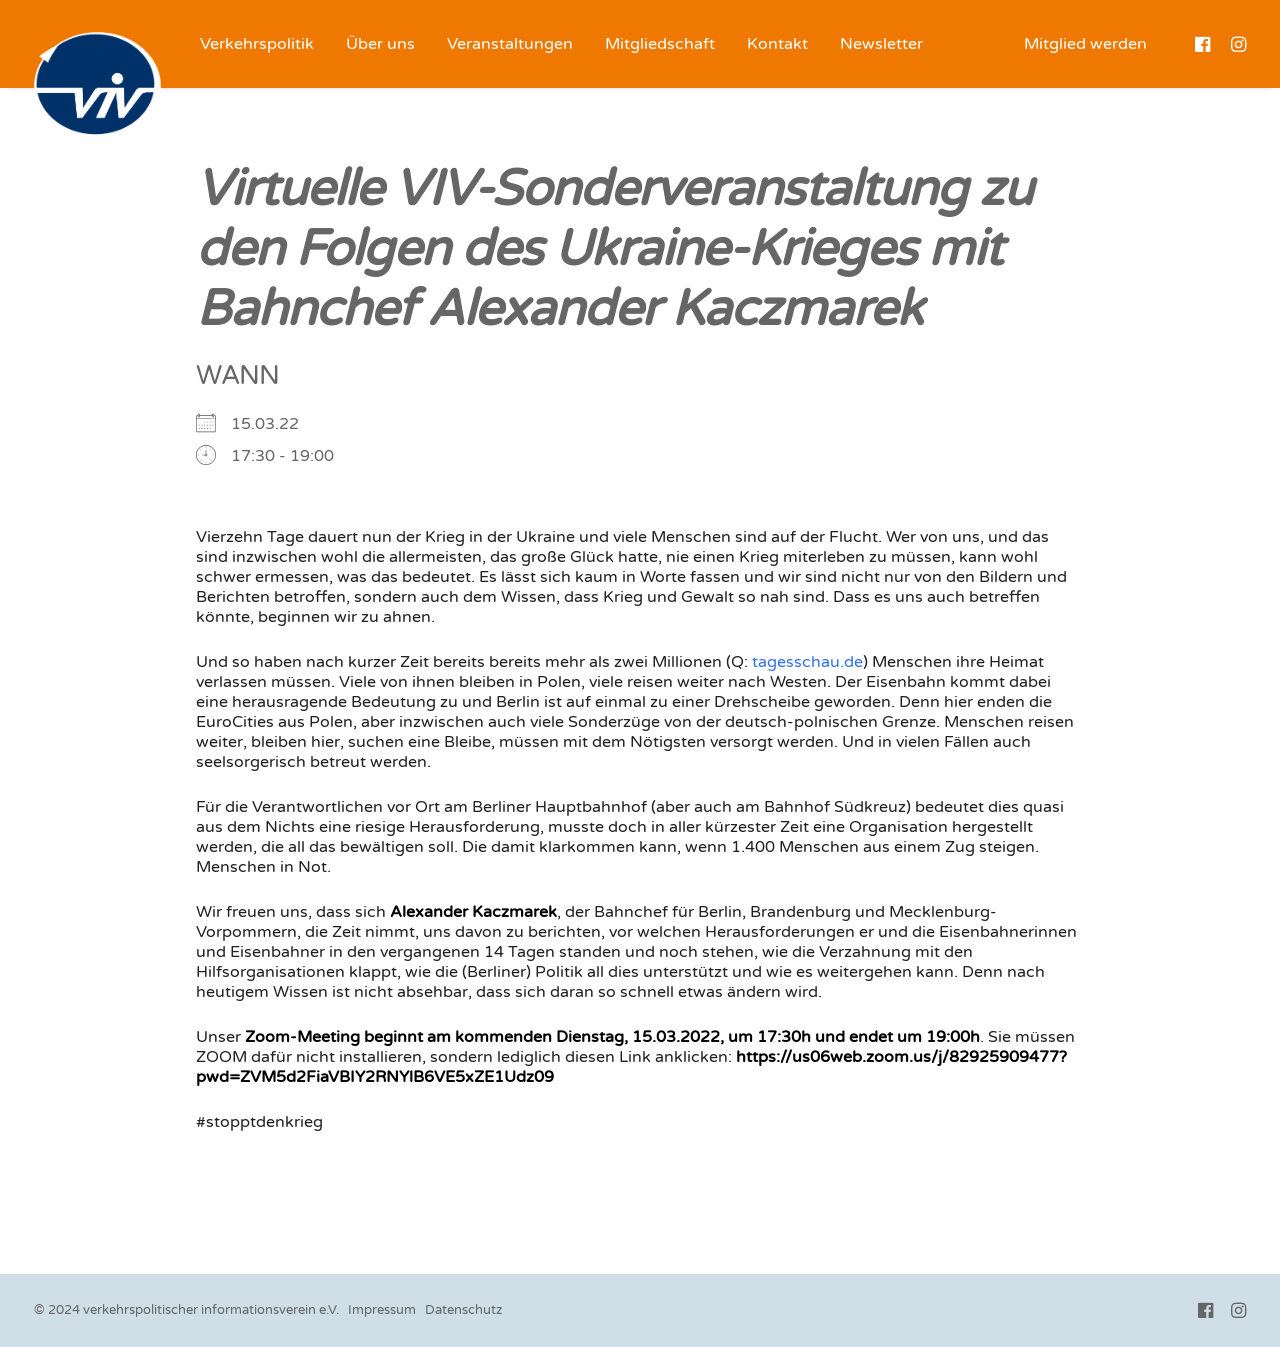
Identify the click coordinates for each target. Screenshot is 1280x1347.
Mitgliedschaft (660, 44)
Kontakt (777, 44)
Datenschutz (463, 1310)
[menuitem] (257, 44)
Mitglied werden (1085, 44)
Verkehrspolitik (257, 44)
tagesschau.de (807, 662)
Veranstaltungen (510, 44)
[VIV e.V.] (97, 86)
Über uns (380, 44)
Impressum (382, 1310)
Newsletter (881, 44)
